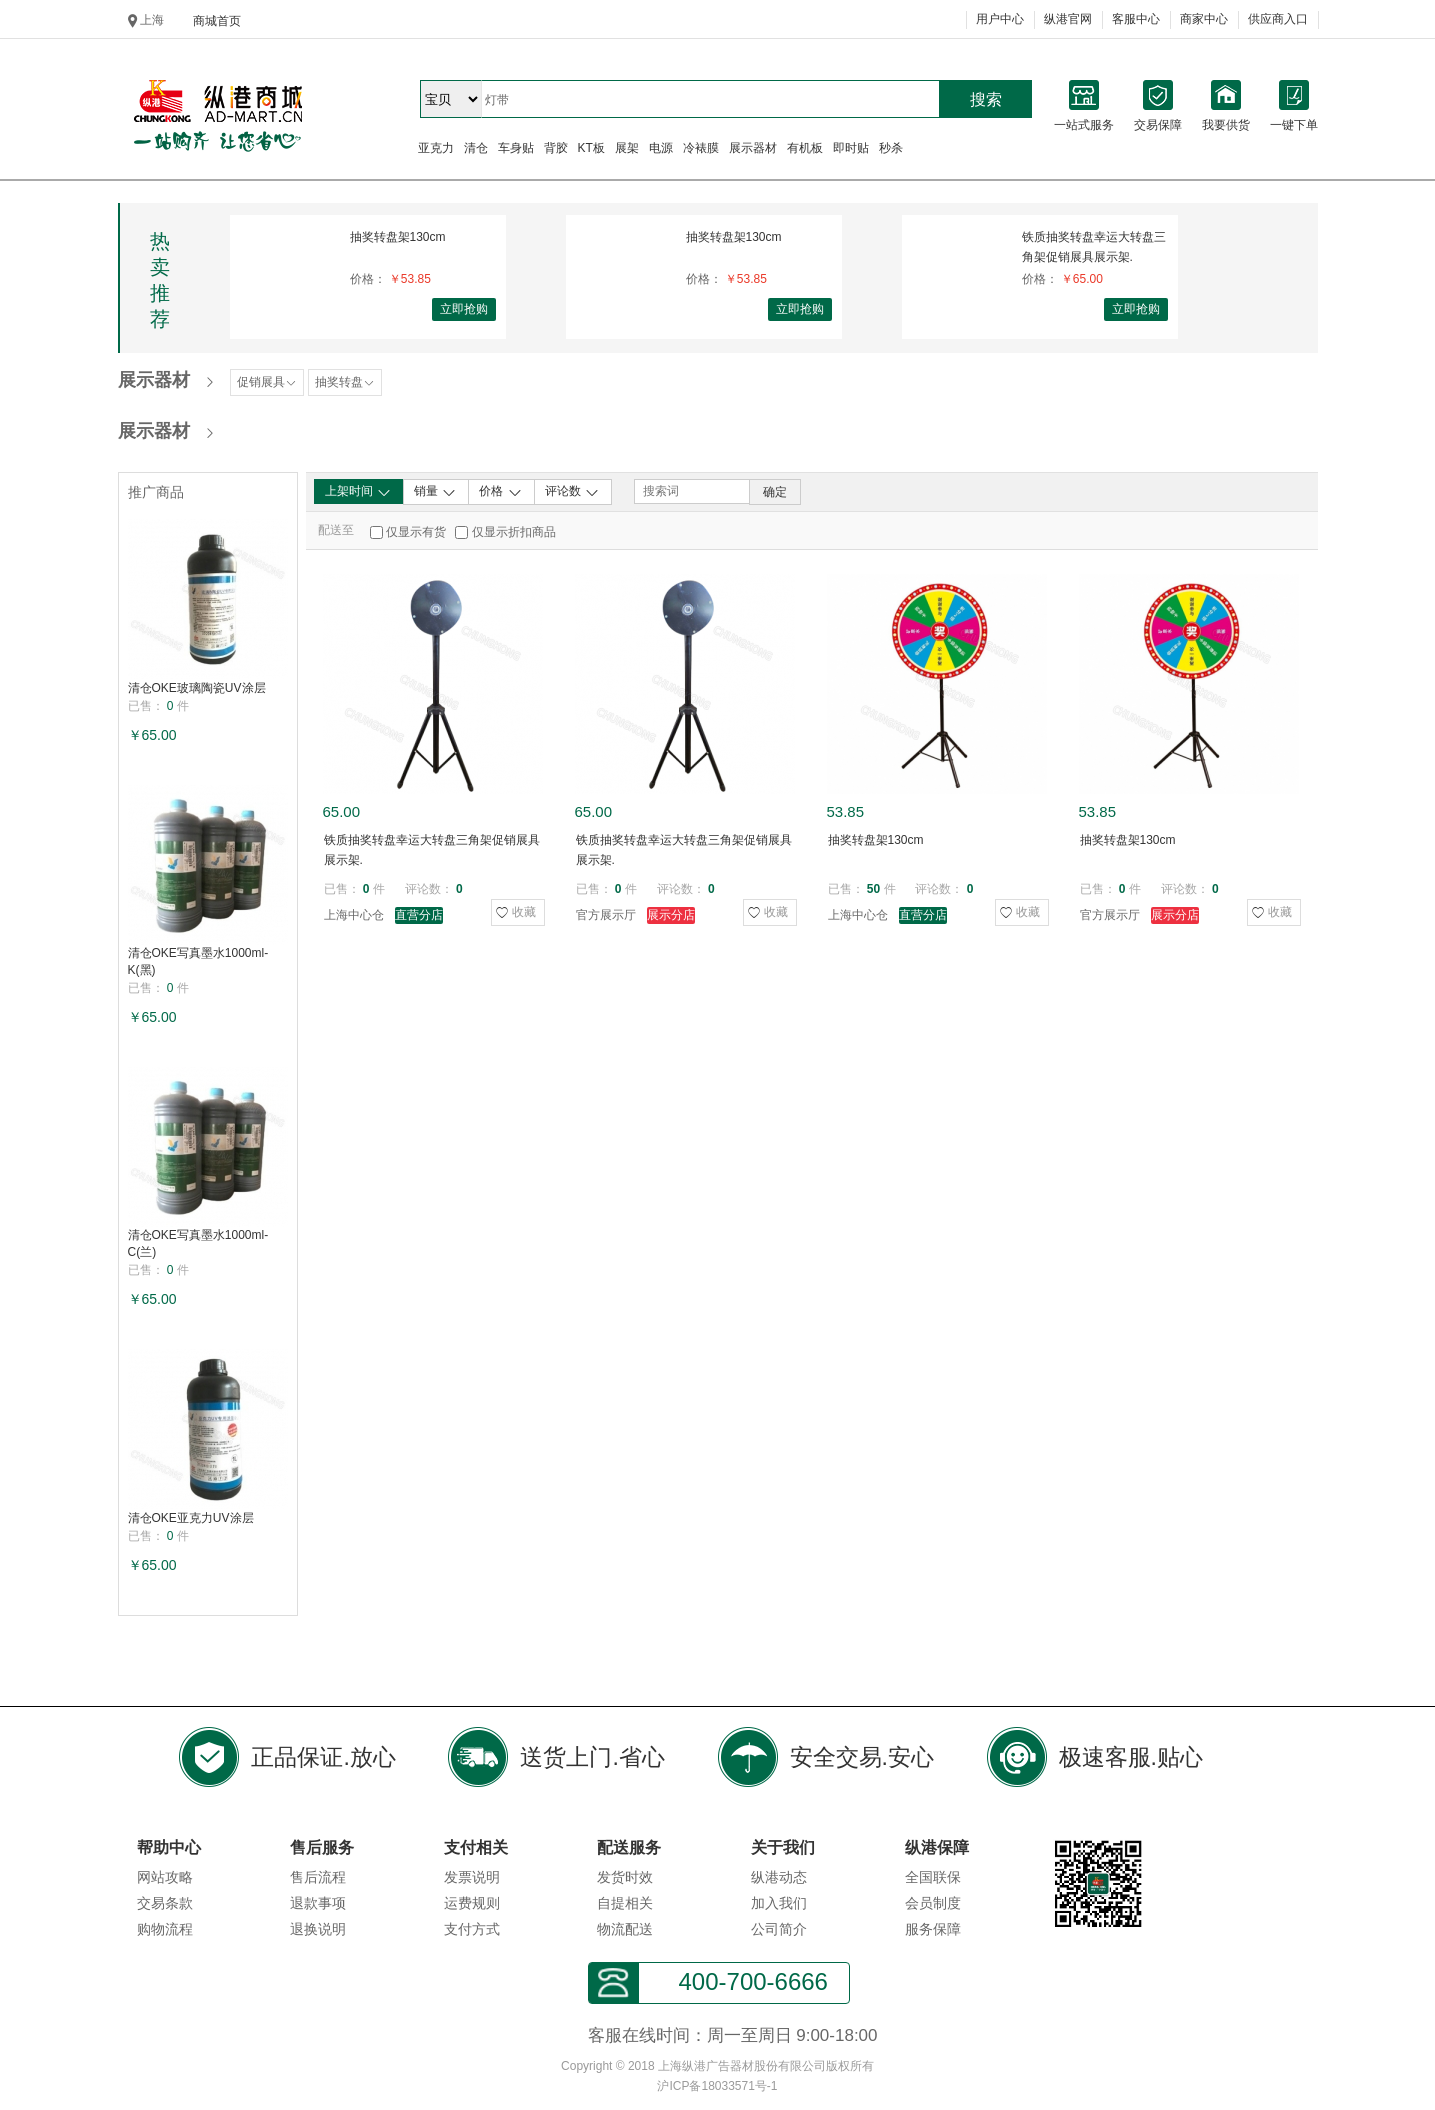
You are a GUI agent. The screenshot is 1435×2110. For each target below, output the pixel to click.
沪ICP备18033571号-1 (717, 2086)
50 (873, 889)
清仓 (476, 148)
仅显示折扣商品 (514, 532)
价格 (500, 492)
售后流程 (318, 1877)
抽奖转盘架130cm (398, 237)
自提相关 (625, 1903)
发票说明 (472, 1877)
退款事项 (318, 1903)
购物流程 (165, 1929)
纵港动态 (779, 1877)
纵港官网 (1068, 19)
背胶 (556, 148)
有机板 (805, 148)
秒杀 (891, 148)
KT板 (591, 148)
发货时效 (625, 1877)
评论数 (572, 492)
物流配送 (625, 1929)
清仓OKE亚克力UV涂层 (191, 1518)
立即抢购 (464, 309)
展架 (627, 148)
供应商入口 (1278, 19)
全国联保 (933, 1877)
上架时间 (358, 492)
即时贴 (851, 148)
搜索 (986, 99)
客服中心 (1136, 19)
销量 (435, 492)
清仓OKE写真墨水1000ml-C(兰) (198, 1243)
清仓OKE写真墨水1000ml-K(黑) (198, 961)
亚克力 (436, 148)
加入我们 (779, 1903)
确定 (775, 492)
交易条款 (165, 1903)
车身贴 (516, 148)
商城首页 (217, 21)
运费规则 (472, 1903)
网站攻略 (165, 1877)
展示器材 (753, 148)
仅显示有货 (416, 532)
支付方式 (472, 1929)
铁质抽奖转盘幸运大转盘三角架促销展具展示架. (1094, 247)
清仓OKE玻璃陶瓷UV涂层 (197, 688)
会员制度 (933, 1903)
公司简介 (779, 1929)
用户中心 (1000, 19)
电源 (661, 148)
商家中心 (1204, 19)
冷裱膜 (701, 148)
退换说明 (318, 1929)
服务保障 (933, 1929)
